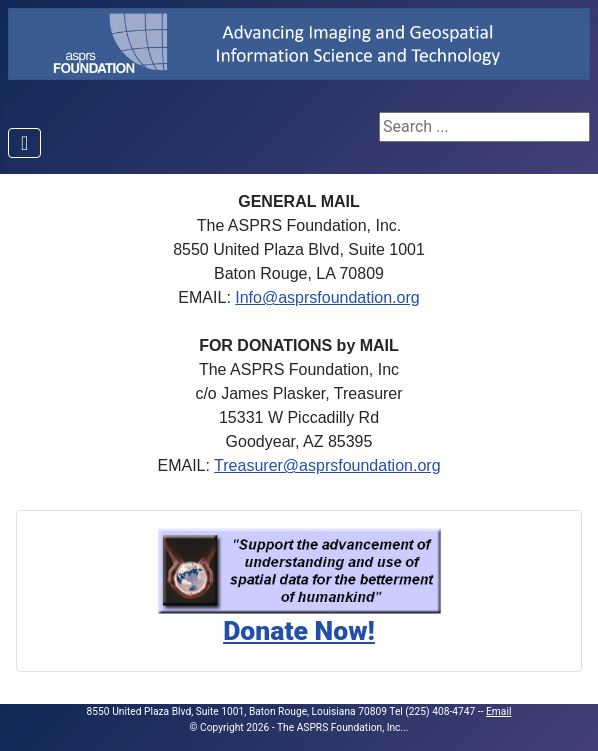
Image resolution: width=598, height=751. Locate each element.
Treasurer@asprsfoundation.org (327, 465)
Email (498, 711)
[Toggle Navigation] (24, 143)
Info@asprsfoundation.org (327, 297)
